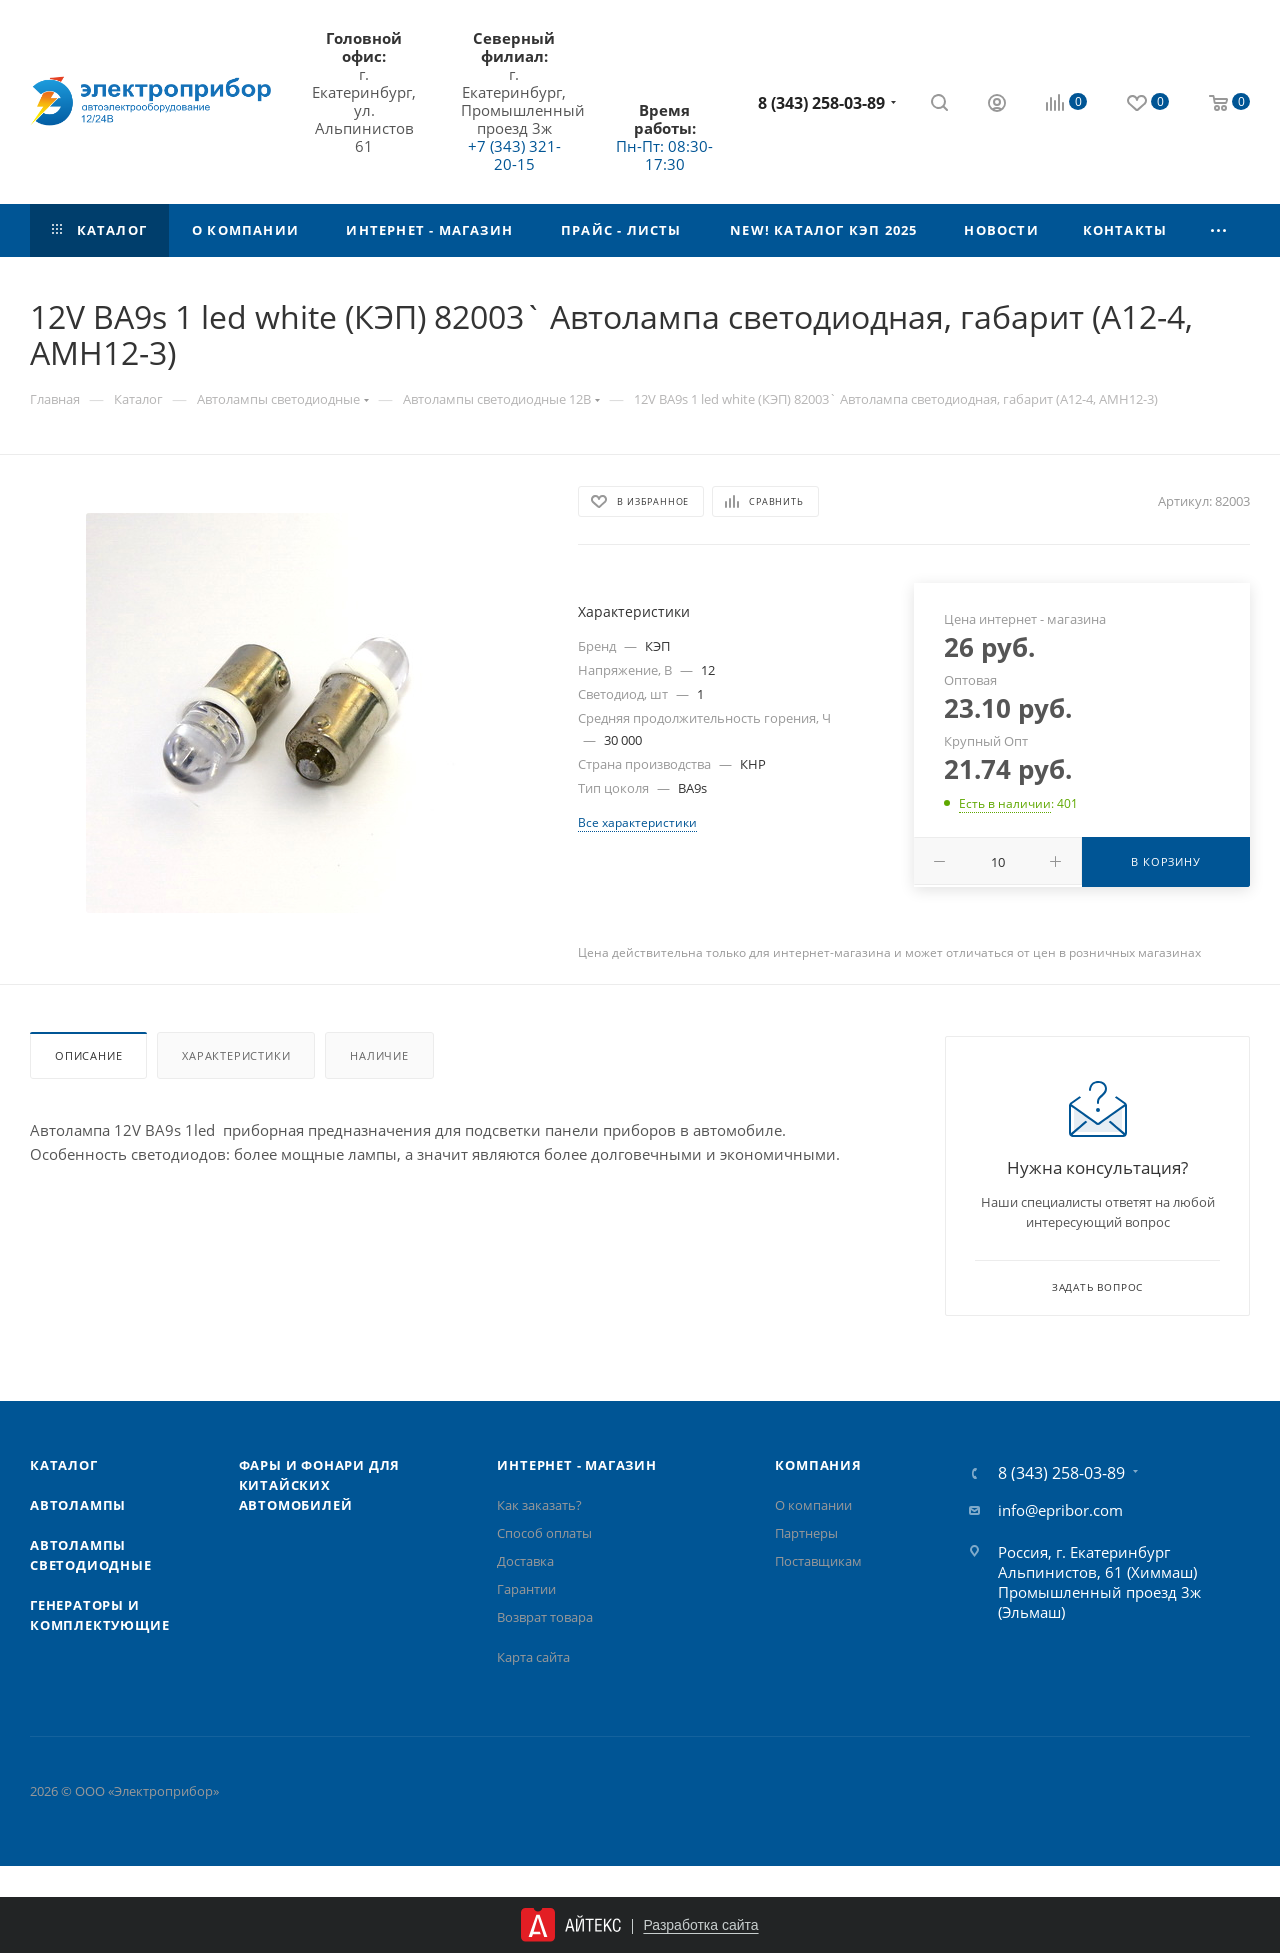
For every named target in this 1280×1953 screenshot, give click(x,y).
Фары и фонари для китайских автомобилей (320, 1485)
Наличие (379, 1055)
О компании (813, 1505)
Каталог (64, 1465)
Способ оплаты (544, 1533)
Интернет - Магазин (576, 1465)
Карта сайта (533, 1657)
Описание (88, 1055)
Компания (818, 1465)
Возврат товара (545, 1617)
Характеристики (236, 1055)
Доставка (525, 1561)
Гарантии (526, 1589)
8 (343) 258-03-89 (821, 103)
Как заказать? (539, 1505)
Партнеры (806, 1533)
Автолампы (78, 1505)
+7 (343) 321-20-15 (514, 155)
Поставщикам (818, 1561)
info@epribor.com (1060, 1510)
